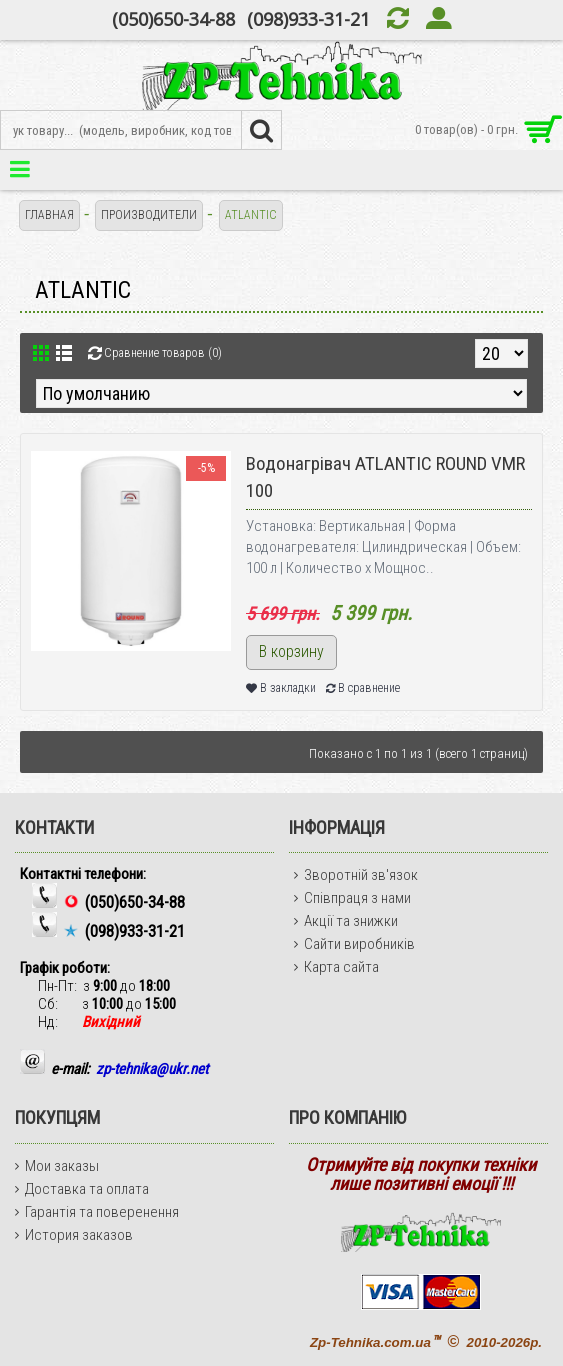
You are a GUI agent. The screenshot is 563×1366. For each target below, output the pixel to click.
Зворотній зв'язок (356, 875)
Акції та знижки (346, 921)
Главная (49, 215)
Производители (149, 215)
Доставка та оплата (82, 1189)
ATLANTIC (251, 215)
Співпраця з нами (352, 898)
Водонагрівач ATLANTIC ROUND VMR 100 (385, 477)
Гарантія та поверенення (97, 1212)
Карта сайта (336, 967)
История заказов (74, 1235)
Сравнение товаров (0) (163, 353)
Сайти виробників (354, 944)
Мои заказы (57, 1166)
